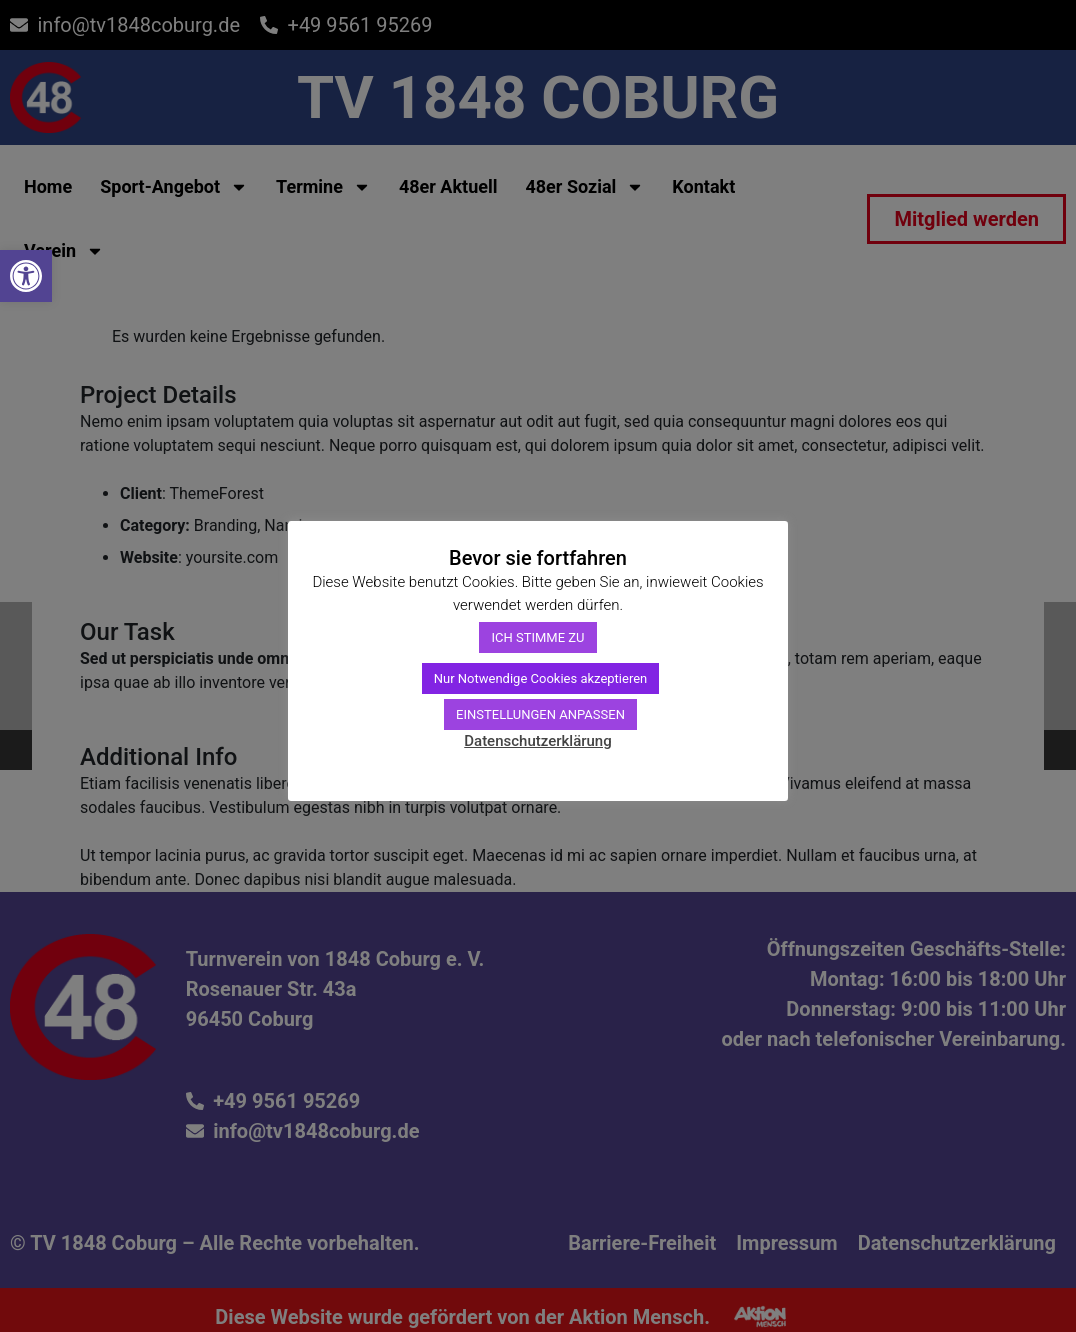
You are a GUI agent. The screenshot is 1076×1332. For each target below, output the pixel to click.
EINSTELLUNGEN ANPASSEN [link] (540, 714)
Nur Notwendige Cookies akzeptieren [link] (541, 678)
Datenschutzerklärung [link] (537, 741)
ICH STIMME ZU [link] (537, 637)
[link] (26, 276)
